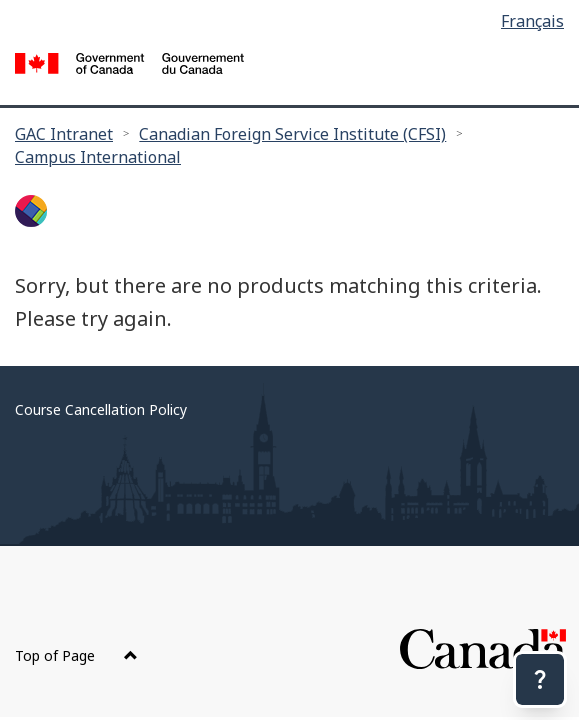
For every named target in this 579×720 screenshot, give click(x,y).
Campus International (98, 157)
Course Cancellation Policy (101, 409)
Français (532, 21)
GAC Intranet (64, 134)
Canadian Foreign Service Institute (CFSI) (292, 134)
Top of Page (76, 655)
